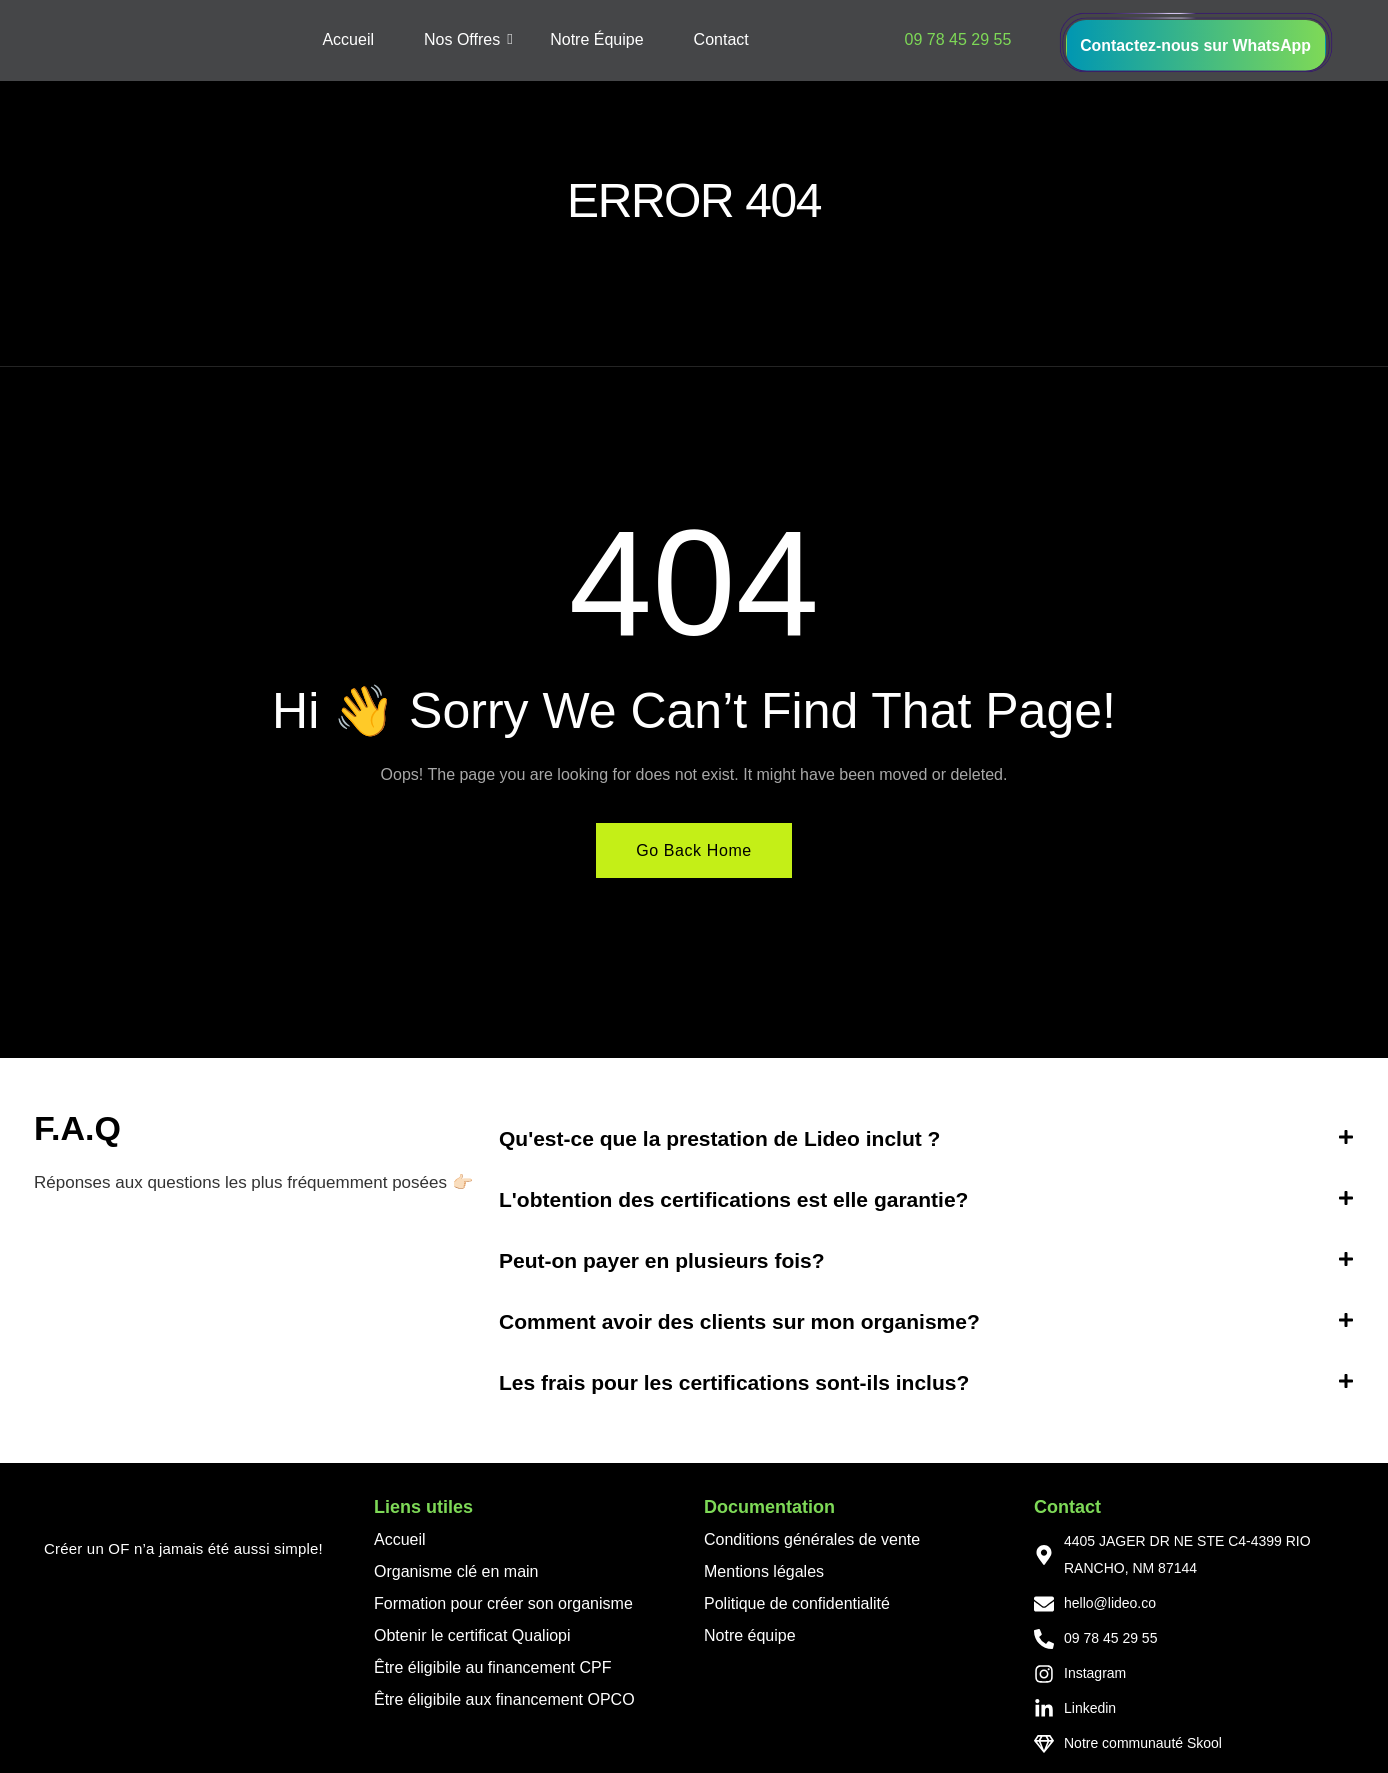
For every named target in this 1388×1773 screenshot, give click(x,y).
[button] (926, 1139)
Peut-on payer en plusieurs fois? (662, 1261)
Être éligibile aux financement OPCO (504, 1700)
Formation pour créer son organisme (503, 1604)
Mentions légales (764, 1572)
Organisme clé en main (456, 1572)
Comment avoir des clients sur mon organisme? (739, 1322)
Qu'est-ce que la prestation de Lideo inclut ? (719, 1139)
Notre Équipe (596, 40)
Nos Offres (468, 40)
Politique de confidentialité (797, 1604)
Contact (721, 40)
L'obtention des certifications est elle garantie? (733, 1200)
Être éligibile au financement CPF (492, 1668)
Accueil (348, 40)
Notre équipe (750, 1636)
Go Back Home (694, 851)
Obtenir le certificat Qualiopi (472, 1636)
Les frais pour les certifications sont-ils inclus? (734, 1383)
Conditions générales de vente (812, 1540)
